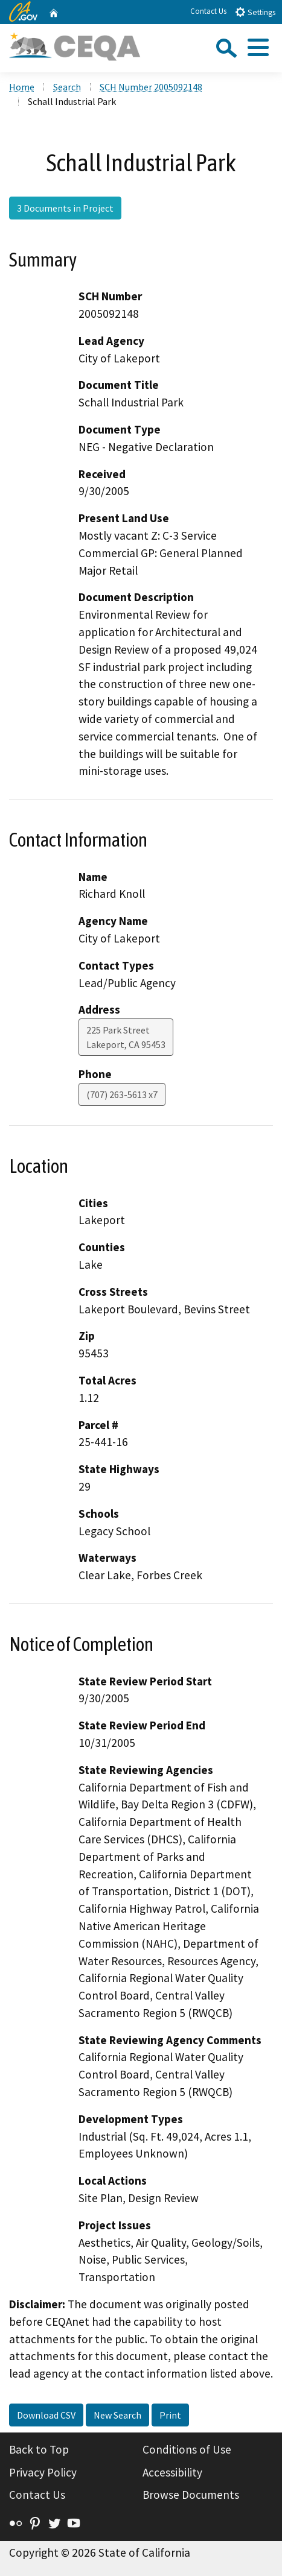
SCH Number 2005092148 (151, 87)
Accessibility (172, 2472)
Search (67, 87)
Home (21, 87)
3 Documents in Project (65, 208)
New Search (117, 2415)
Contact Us (208, 11)
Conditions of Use (187, 2449)
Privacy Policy (43, 2472)
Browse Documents (191, 2494)
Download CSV (46, 2415)
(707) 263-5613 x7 (122, 1094)
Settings (255, 11)
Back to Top (39, 2449)
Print (170, 2415)
